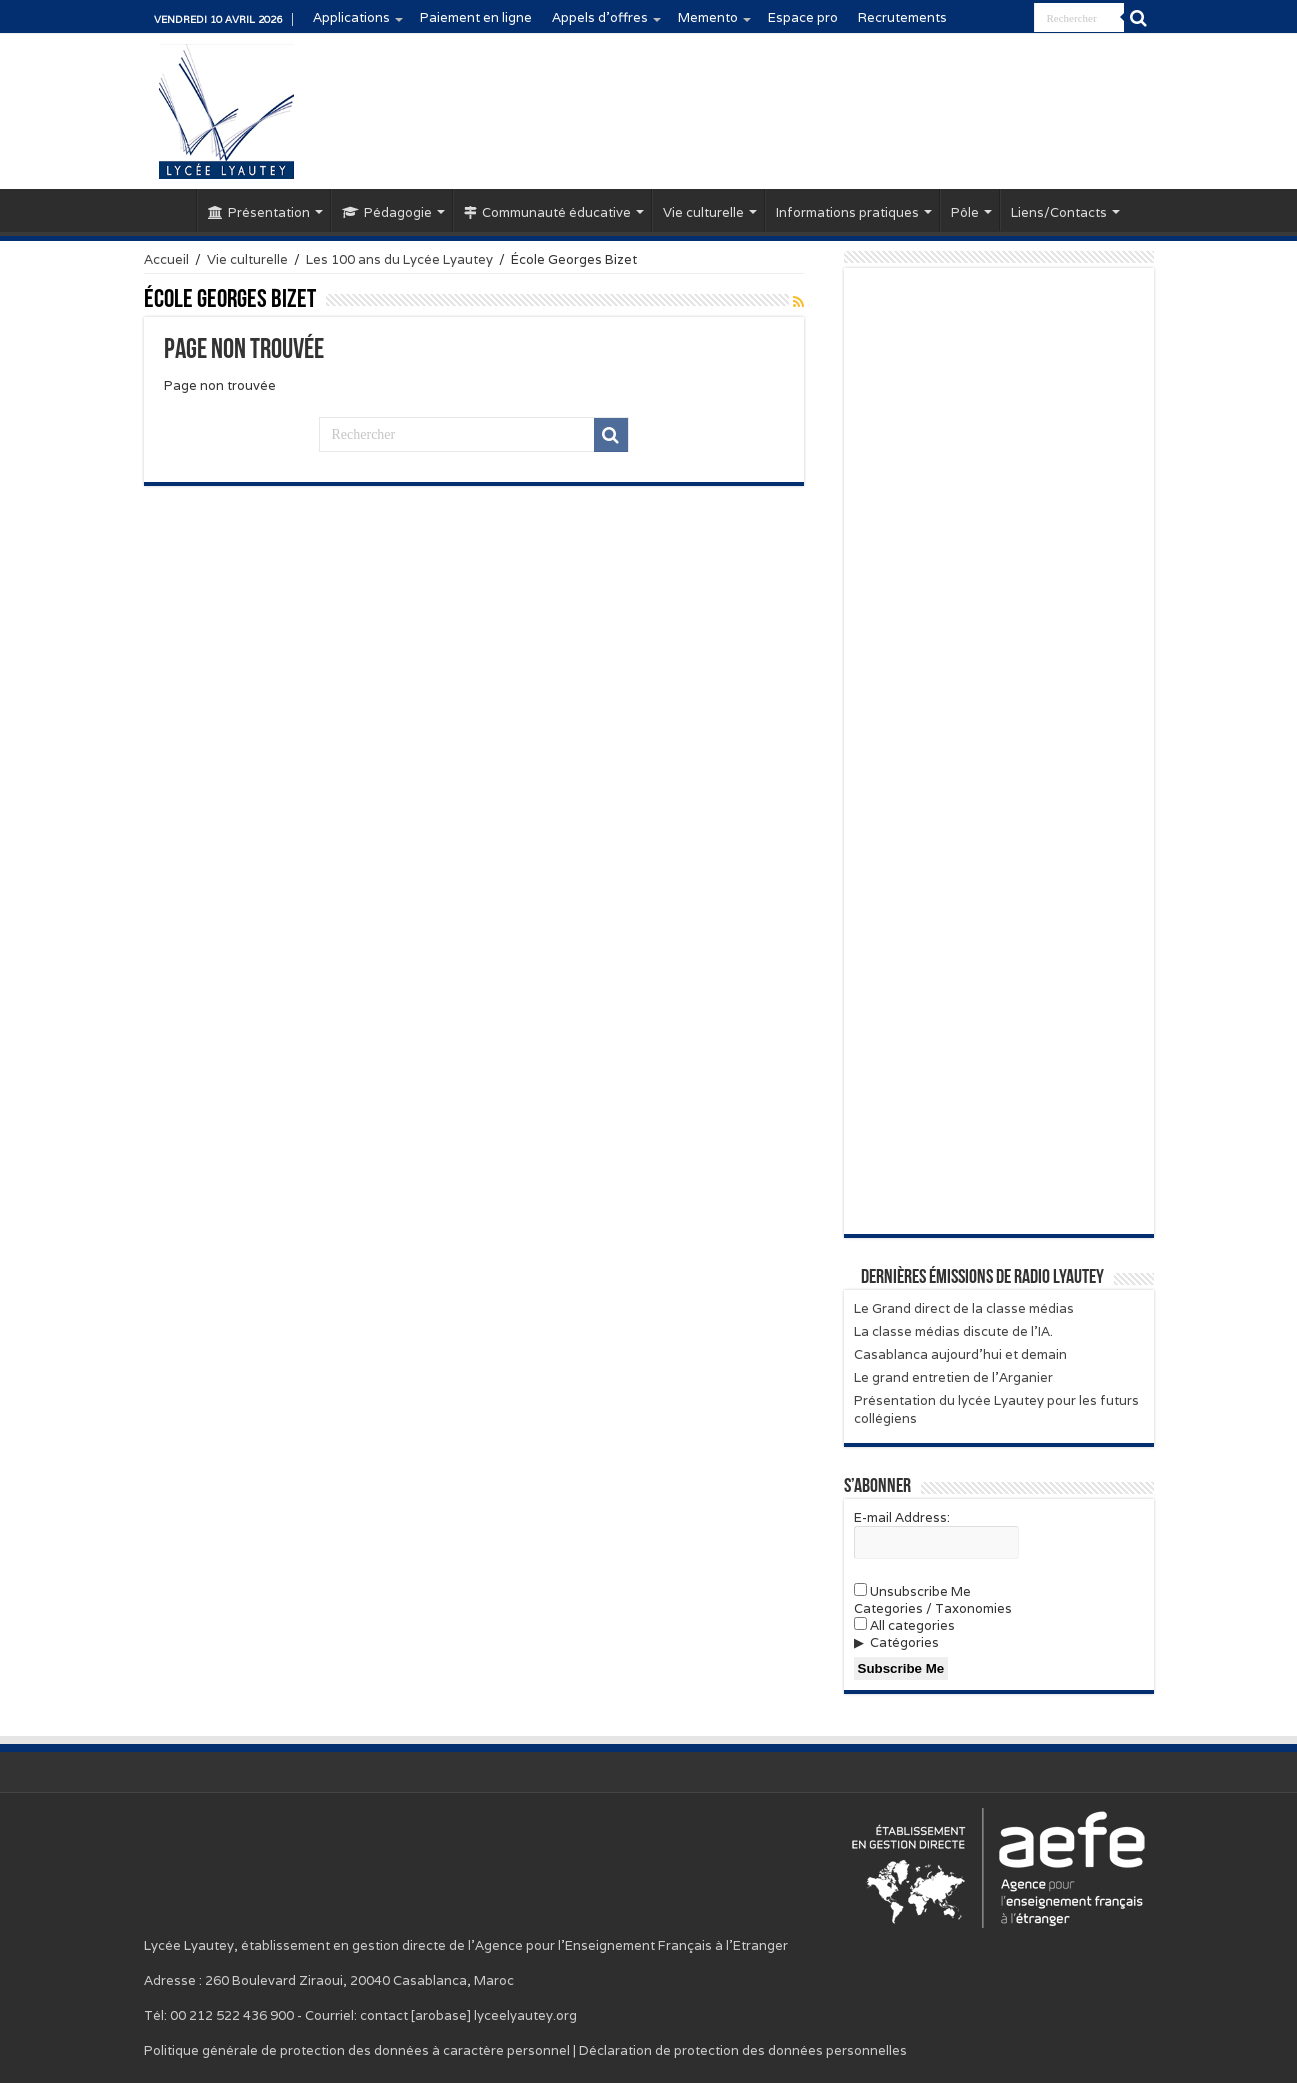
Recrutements (902, 17)
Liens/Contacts (1059, 212)
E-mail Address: (902, 1517)
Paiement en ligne (476, 17)
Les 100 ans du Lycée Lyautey (399, 259)
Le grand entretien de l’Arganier (953, 1377)
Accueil (170, 210)
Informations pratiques (847, 212)
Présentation (259, 212)
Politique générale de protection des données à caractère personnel (357, 2050)
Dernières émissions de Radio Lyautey (982, 1278)
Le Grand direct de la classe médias (964, 1308)
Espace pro (803, 17)
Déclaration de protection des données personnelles (743, 2050)
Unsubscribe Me (912, 1591)
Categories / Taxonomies (933, 1608)
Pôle (965, 212)
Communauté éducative (547, 212)
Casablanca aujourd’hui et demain (960, 1354)
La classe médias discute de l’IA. (953, 1331)
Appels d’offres (600, 17)
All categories (904, 1625)
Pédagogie (387, 212)
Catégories (904, 1642)
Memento (708, 17)
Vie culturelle (703, 212)
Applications (351, 17)
